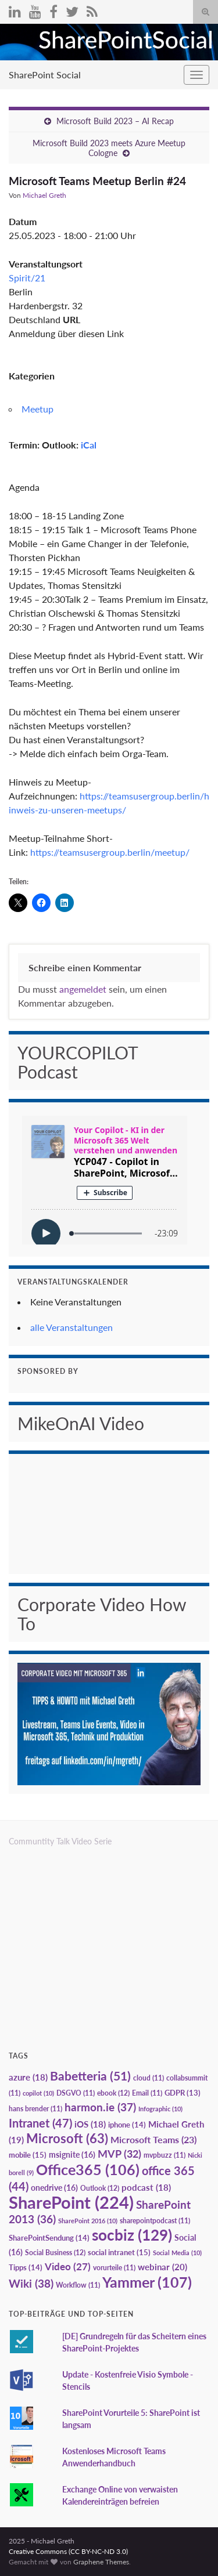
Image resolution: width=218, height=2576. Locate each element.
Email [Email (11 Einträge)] (147, 2093)
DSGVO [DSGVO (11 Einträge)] (75, 2093)
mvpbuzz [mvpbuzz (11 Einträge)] (164, 2155)
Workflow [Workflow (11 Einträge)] (78, 2285)
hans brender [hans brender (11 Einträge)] (35, 2108)
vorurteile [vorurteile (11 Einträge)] (114, 2267)
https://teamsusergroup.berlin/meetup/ (110, 852)
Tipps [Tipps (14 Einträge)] (25, 2267)
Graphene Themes (101, 2561)
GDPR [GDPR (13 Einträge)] (183, 2092)
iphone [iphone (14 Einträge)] (127, 2124)
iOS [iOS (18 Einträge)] (90, 2124)
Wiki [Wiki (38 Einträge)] (31, 2283)
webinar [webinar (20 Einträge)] (162, 2267)
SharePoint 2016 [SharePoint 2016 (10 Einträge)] (87, 2220)
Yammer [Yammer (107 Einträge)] (147, 2282)
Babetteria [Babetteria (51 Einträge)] (90, 2076)
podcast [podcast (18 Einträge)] (146, 2188)
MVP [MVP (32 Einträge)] (119, 2153)
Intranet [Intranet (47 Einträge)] (40, 2123)
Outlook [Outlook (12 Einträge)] (99, 2188)
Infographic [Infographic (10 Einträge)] (160, 2108)
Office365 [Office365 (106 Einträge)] (88, 2169)
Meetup (37, 408)
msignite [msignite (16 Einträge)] (72, 2154)
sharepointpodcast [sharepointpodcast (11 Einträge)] (155, 2220)
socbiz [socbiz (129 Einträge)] (132, 2235)
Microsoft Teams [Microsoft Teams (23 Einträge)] (153, 2139)
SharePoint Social (45, 74)
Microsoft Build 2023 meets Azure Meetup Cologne (109, 148)
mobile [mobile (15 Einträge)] (28, 2154)
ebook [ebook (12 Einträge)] (113, 2093)
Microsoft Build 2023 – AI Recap (115, 121)
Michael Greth (44, 195)
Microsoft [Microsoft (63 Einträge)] (67, 2138)
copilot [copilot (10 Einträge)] (38, 2093)
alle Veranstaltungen (71, 1327)
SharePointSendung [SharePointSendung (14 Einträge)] (49, 2237)
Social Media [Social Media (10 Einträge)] (177, 2252)
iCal (89, 444)
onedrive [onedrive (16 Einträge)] (54, 2188)
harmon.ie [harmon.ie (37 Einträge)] (100, 2107)
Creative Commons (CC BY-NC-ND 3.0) (68, 2551)
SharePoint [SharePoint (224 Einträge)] (71, 2202)
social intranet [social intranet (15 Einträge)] (119, 2252)
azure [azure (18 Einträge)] (28, 2077)
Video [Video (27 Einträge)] (68, 2266)
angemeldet (82, 988)
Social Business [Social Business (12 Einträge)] (55, 2252)
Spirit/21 (27, 277)
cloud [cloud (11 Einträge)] (148, 2078)
